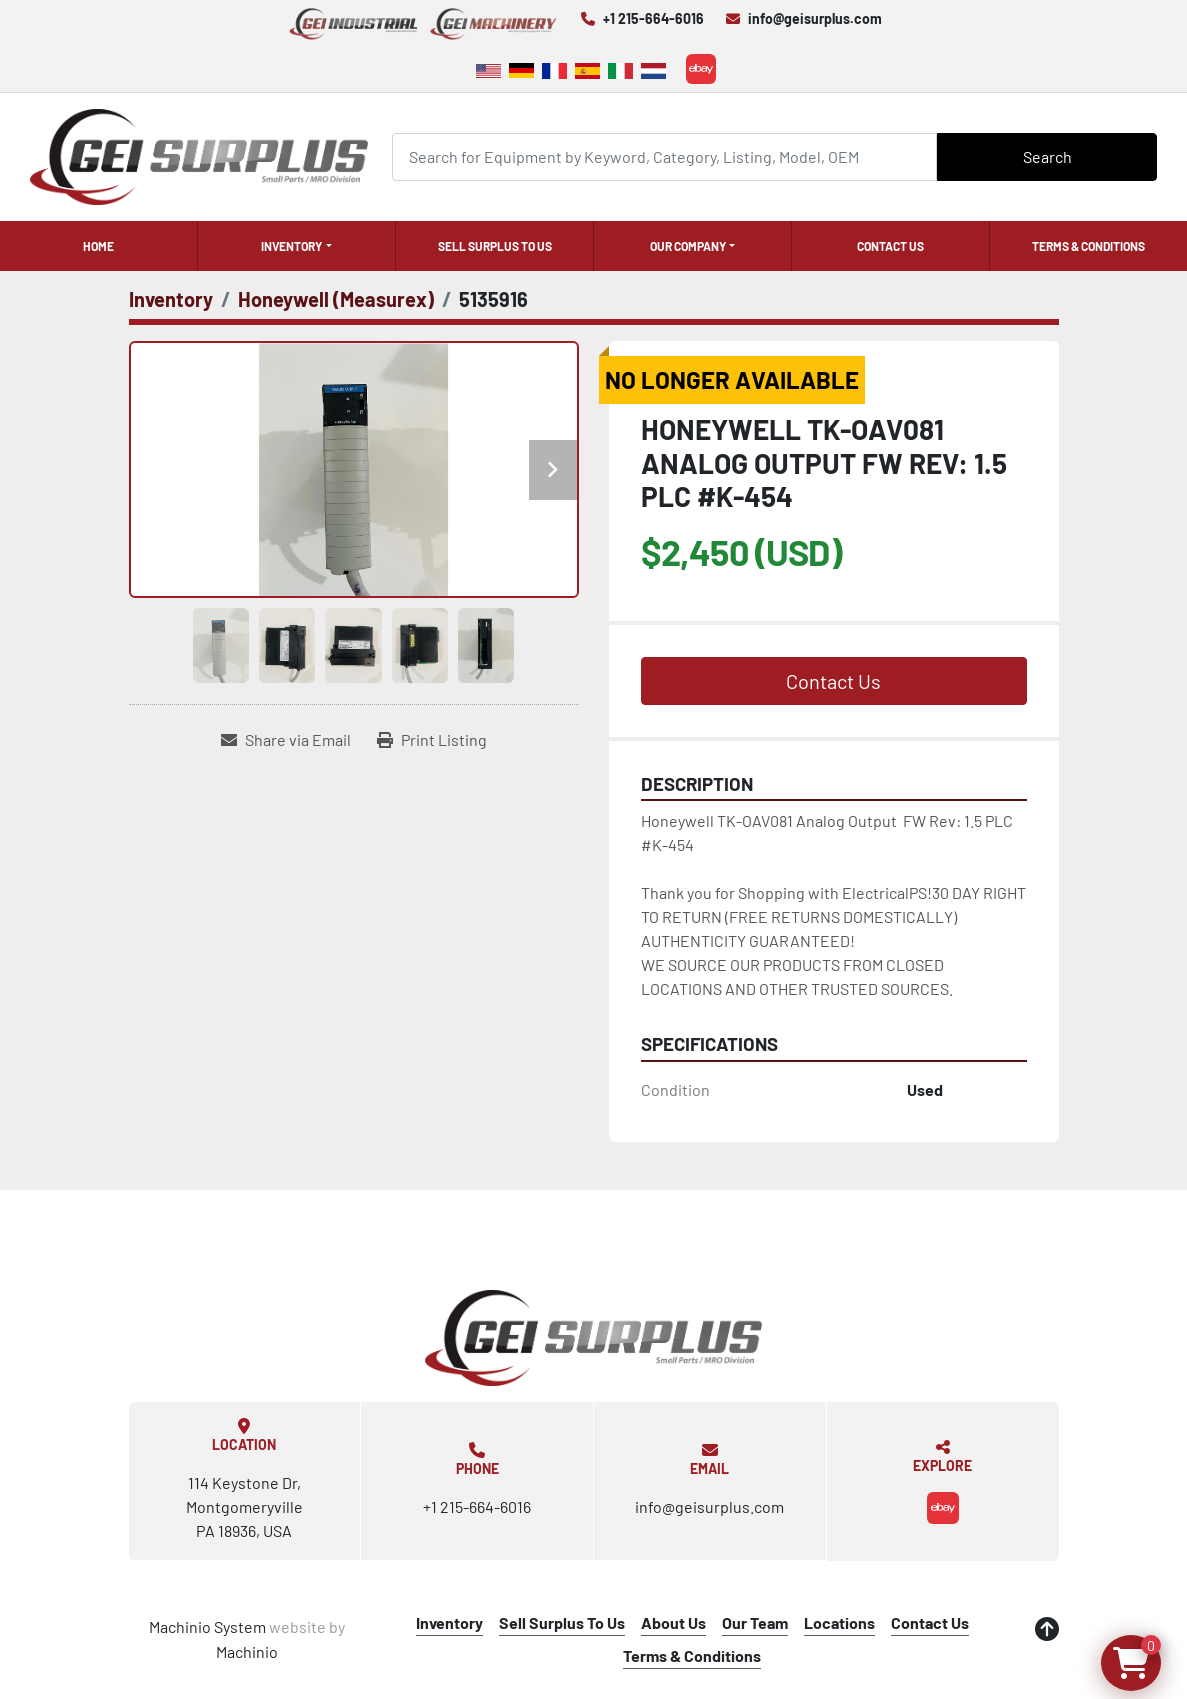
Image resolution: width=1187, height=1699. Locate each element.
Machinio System (207, 1626)
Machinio (247, 1651)
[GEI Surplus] (594, 1338)
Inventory (291, 246)
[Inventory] (171, 299)
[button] (296, 246)
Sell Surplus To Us (495, 246)
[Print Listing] (432, 740)
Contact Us (890, 246)
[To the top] (1047, 1629)
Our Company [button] (688, 246)
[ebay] (701, 69)
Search (1047, 156)
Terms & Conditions (1088, 246)
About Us (673, 1622)
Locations (839, 1622)
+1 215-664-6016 (653, 18)
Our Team (755, 1622)
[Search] (664, 156)
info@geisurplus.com (815, 18)
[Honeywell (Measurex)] (336, 299)
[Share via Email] (286, 740)
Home (98, 246)
